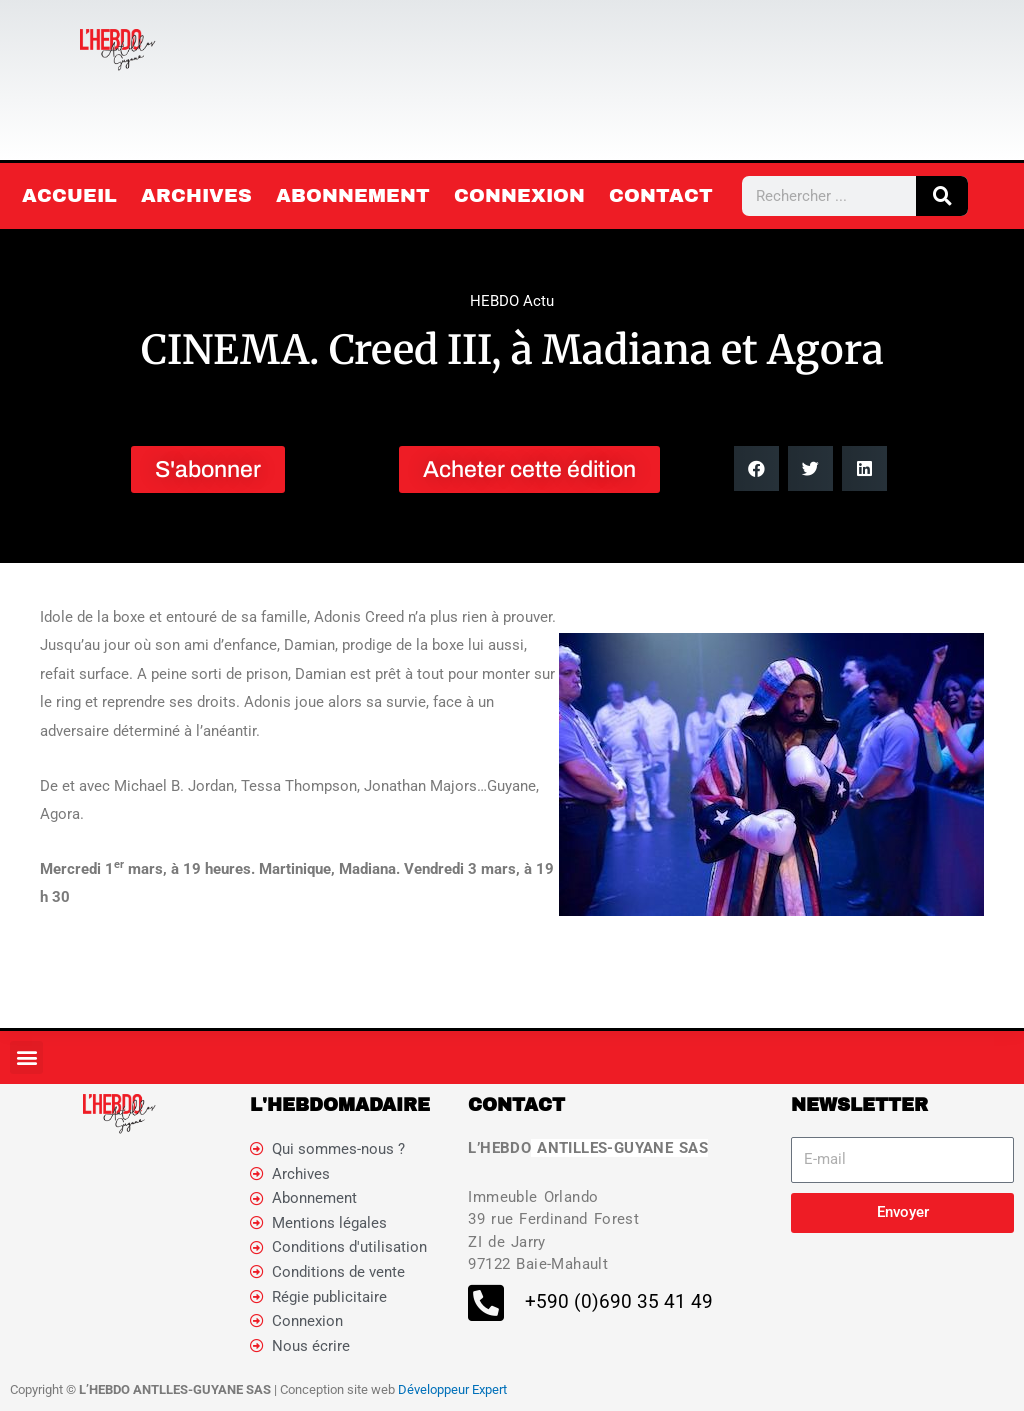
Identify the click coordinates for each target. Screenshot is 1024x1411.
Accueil (69, 195)
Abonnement (353, 195)
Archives (196, 195)
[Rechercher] (942, 196)
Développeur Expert (452, 1391)
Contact (661, 195)
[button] (756, 468)
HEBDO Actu (512, 301)
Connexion (519, 195)
